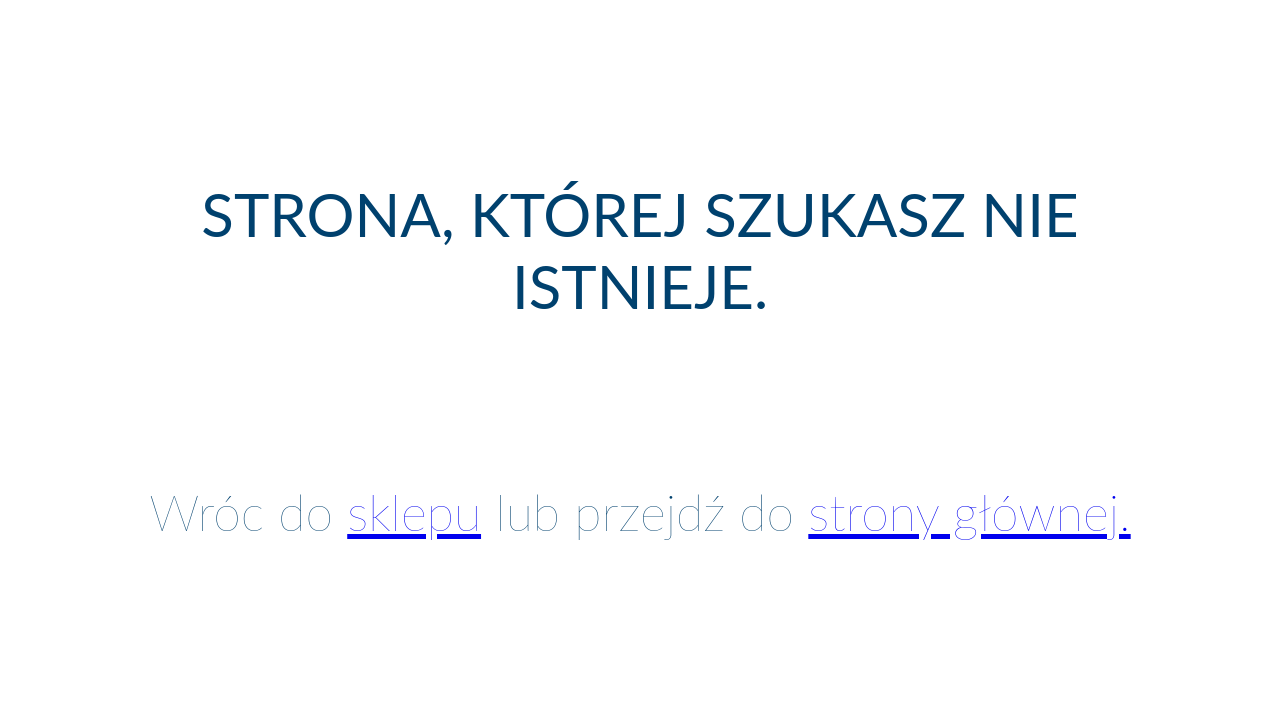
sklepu (414, 512)
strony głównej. (969, 512)
